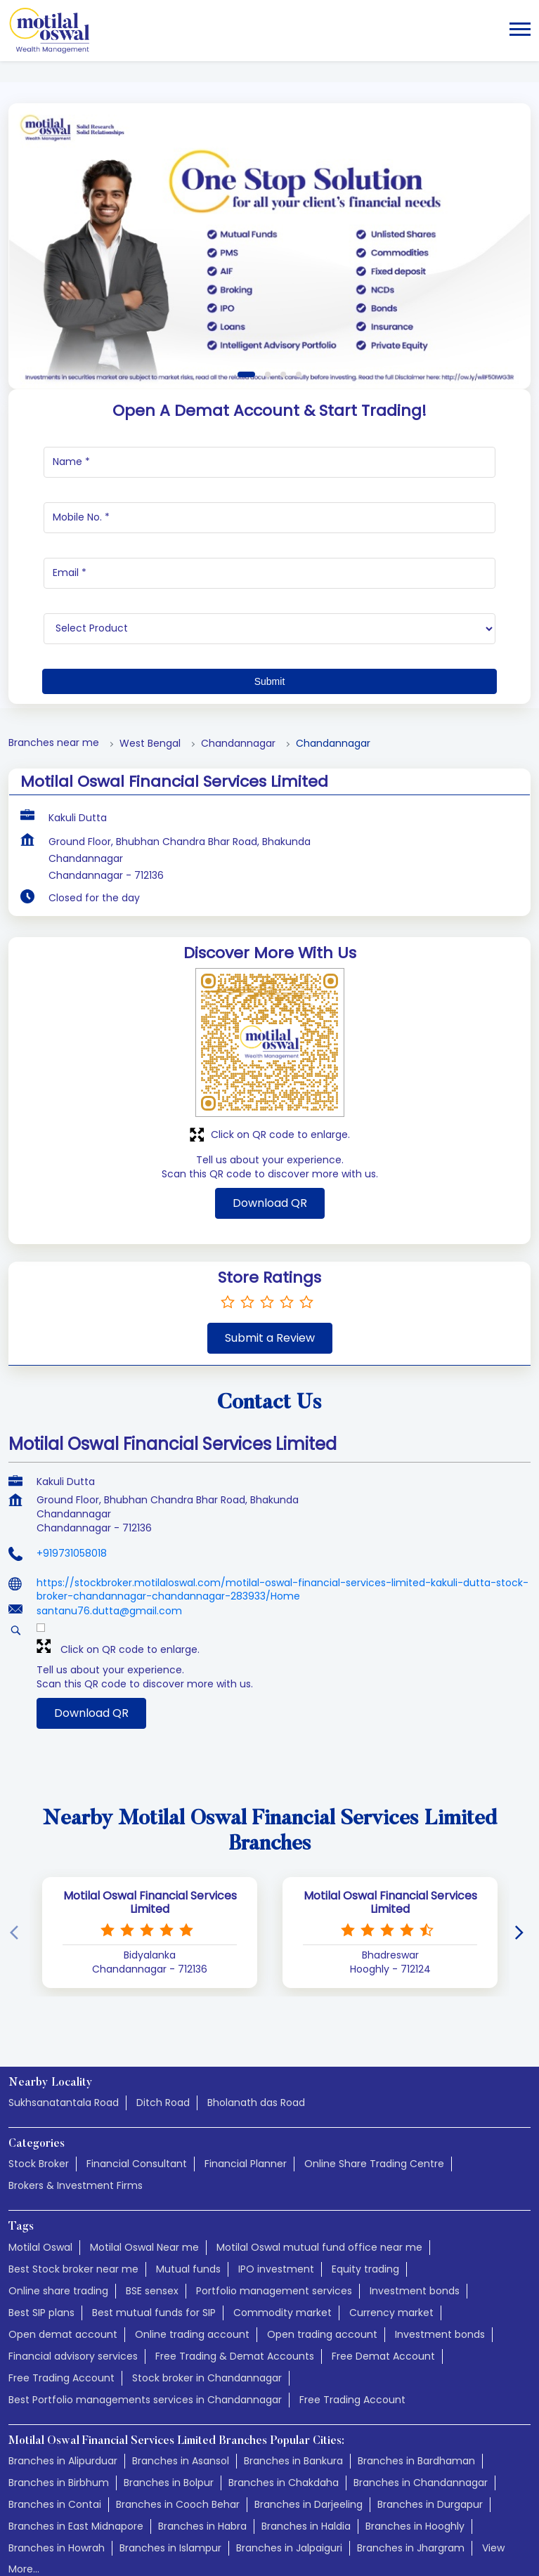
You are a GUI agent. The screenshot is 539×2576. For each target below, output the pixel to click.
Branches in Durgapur (430, 2436)
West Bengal (150, 675)
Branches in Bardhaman (416, 2393)
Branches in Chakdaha (283, 2414)
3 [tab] (283, 306)
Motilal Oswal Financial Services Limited (150, 1834)
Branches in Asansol (180, 2393)
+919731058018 (72, 1485)
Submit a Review (270, 1270)
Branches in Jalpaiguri (289, 2480)
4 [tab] (298, 306)
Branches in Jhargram (411, 2480)
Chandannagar (238, 675)
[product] (269, 560)
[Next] (522, 1864)
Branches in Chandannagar (420, 2414)
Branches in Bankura (293, 2393)
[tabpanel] (269, 178)
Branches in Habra (202, 2458)
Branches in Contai (54, 2436)
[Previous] (16, 1864)
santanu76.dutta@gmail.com (109, 1543)
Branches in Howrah (56, 2480)
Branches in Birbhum (58, 2414)
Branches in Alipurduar (62, 2393)
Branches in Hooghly (415, 2458)
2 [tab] (268, 306)
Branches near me (53, 674)
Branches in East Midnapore (75, 2458)
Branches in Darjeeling (308, 2436)
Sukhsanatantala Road (63, 2034)
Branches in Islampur (170, 2480)
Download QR (270, 1135)
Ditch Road (163, 2034)
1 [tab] (246, 306)
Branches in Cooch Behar (178, 2436)
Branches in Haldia (306, 2458)
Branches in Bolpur (169, 2414)
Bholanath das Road (256, 2034)
